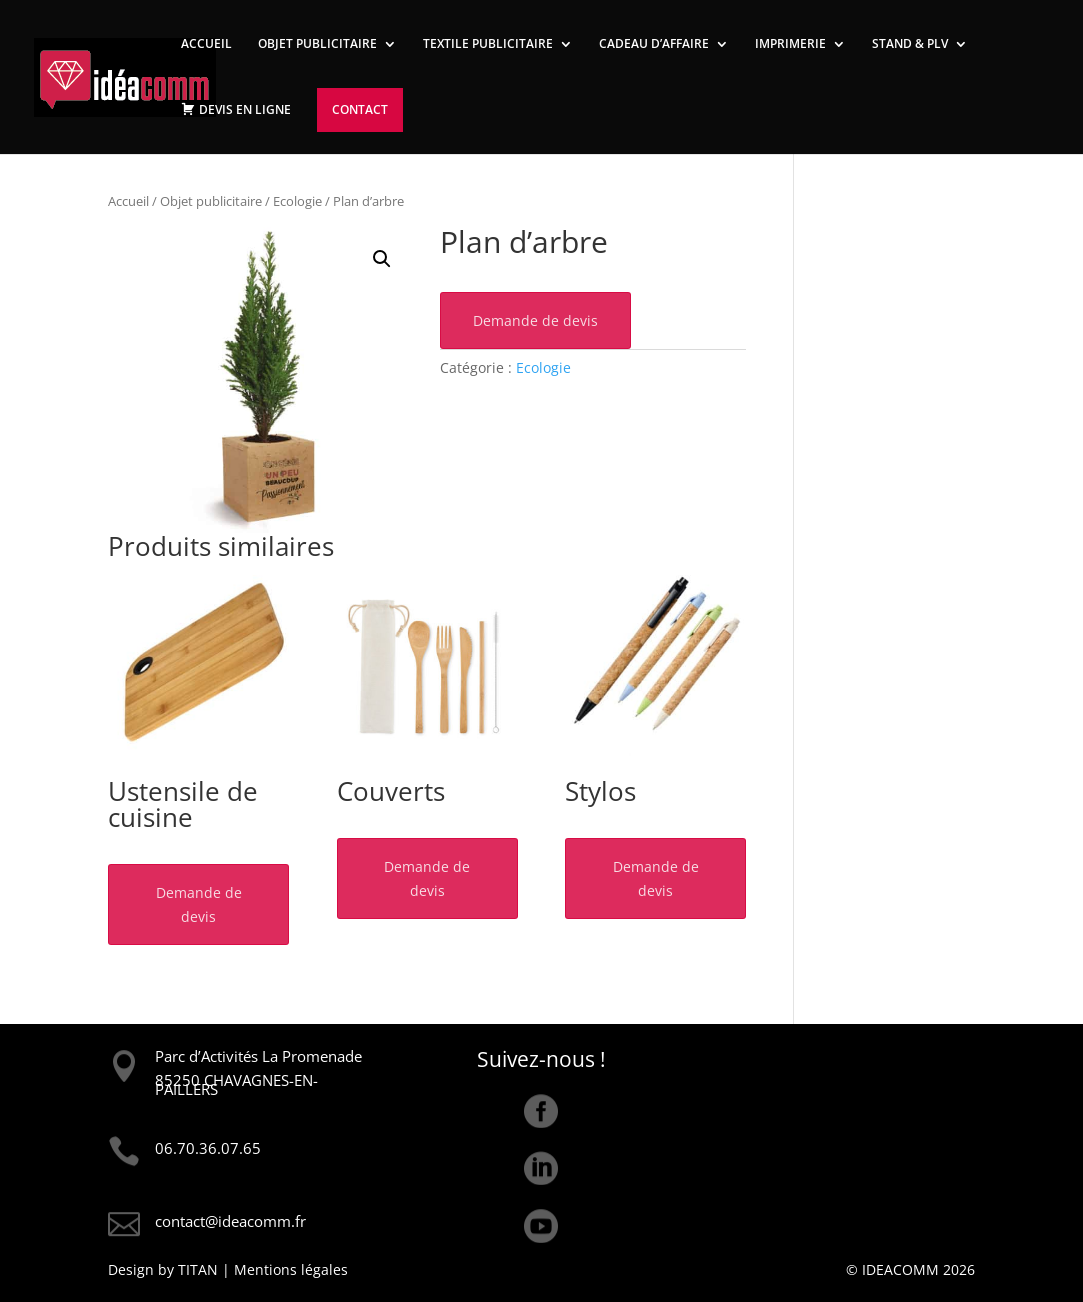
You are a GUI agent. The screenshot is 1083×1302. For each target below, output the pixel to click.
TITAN (198, 1269)
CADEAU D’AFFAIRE (654, 44)
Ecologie (297, 201)
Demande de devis (535, 320)
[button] (382, 259)
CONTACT (360, 109)
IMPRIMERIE (790, 44)
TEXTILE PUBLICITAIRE (488, 44)
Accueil (128, 201)
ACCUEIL (206, 44)
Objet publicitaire (211, 201)
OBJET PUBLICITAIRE (317, 44)
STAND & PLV (910, 44)
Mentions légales (291, 1269)
